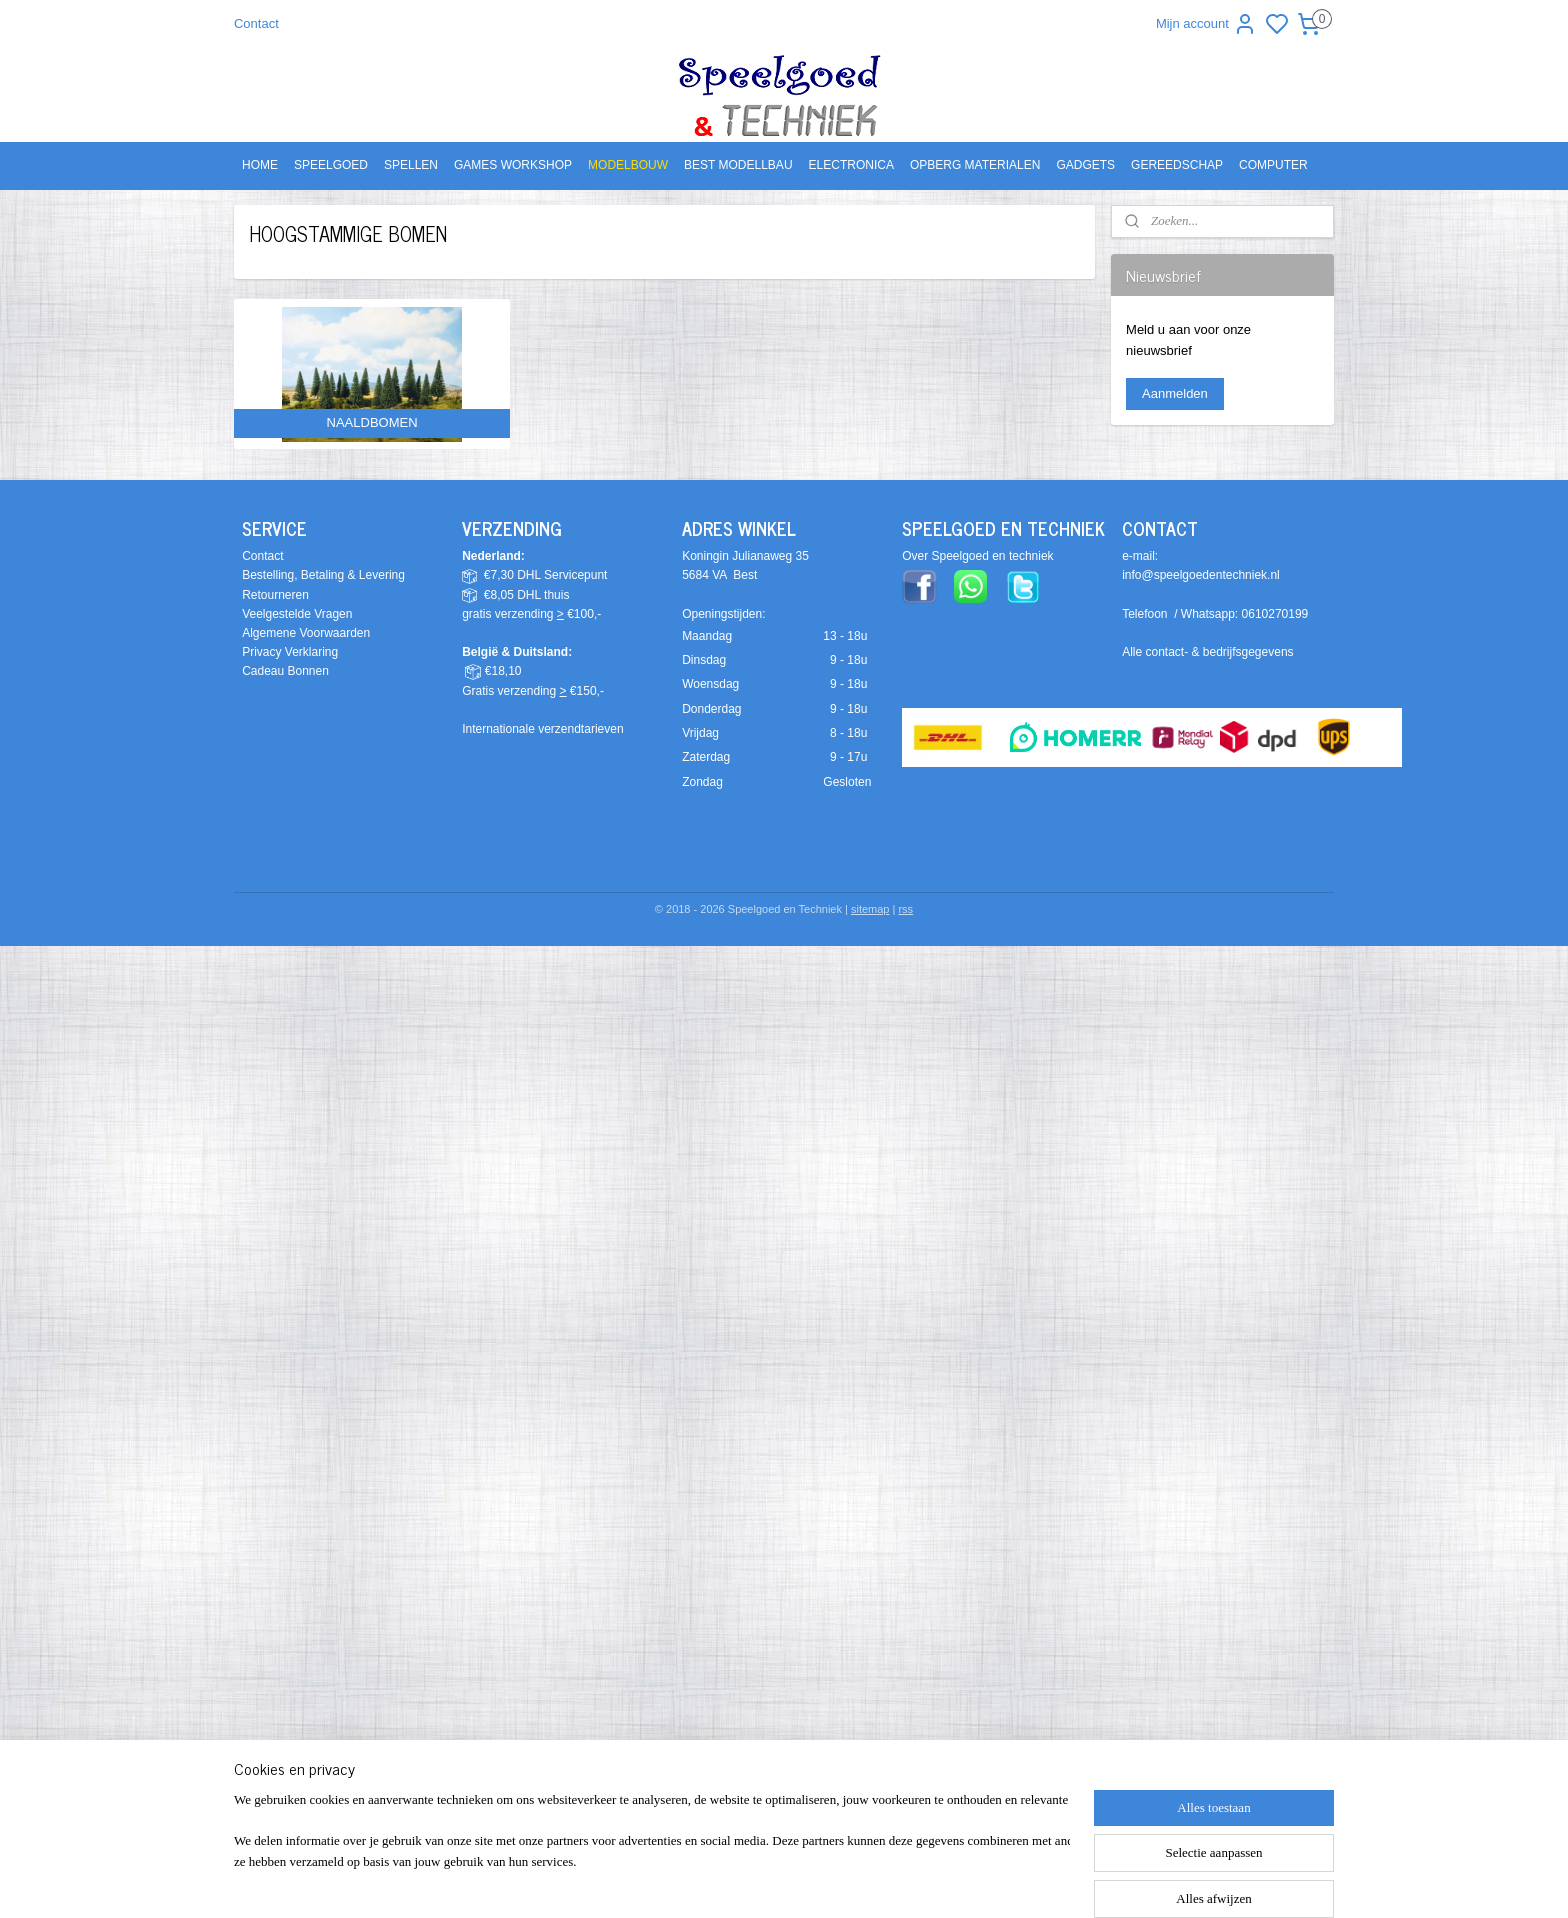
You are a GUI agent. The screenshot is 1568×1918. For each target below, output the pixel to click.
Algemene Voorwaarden (306, 633)
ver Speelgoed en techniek (982, 556)
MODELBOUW (628, 165)
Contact (256, 23)
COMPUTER (1273, 165)
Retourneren (275, 595)
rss (905, 909)
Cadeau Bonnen (285, 671)
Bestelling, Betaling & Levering (323, 575)
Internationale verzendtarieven (542, 729)
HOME (260, 165)
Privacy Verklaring (290, 652)
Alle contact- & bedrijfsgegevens (1207, 652)
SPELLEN (411, 165)
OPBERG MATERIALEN (975, 165)
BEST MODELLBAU (738, 165)
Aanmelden (1175, 393)
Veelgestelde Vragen (297, 614)
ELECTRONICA (851, 165)
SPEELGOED (331, 165)
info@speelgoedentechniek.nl (1201, 575)
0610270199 (1275, 614)
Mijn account (1206, 24)
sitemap (870, 909)
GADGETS (1085, 165)
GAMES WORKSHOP (513, 165)
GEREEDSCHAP (1177, 165)
